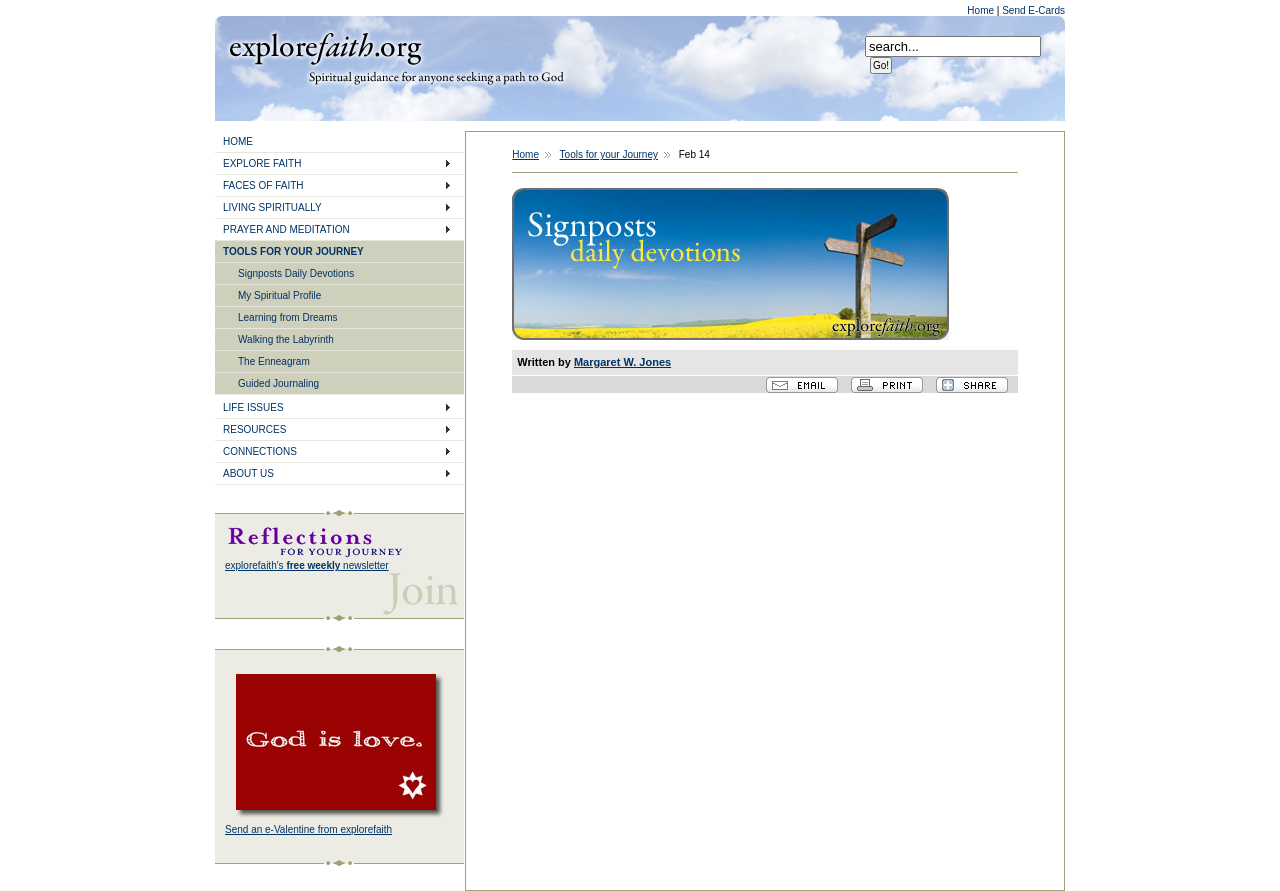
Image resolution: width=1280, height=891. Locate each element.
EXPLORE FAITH (262, 163)
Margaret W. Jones (622, 362)
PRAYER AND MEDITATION (286, 229)
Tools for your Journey (609, 154)
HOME (238, 141)
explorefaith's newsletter (307, 565)
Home (981, 10)
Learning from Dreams (287, 317)
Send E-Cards (1033, 10)
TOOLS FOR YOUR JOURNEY (293, 251)
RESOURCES (254, 429)
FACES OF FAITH (263, 185)
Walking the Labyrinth (286, 339)
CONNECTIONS (260, 451)
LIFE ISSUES (253, 407)
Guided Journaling (278, 383)
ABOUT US (248, 473)
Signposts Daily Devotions (296, 273)
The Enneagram (274, 361)
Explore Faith (325, 47)
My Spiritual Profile (279, 295)
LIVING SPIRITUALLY (272, 207)
